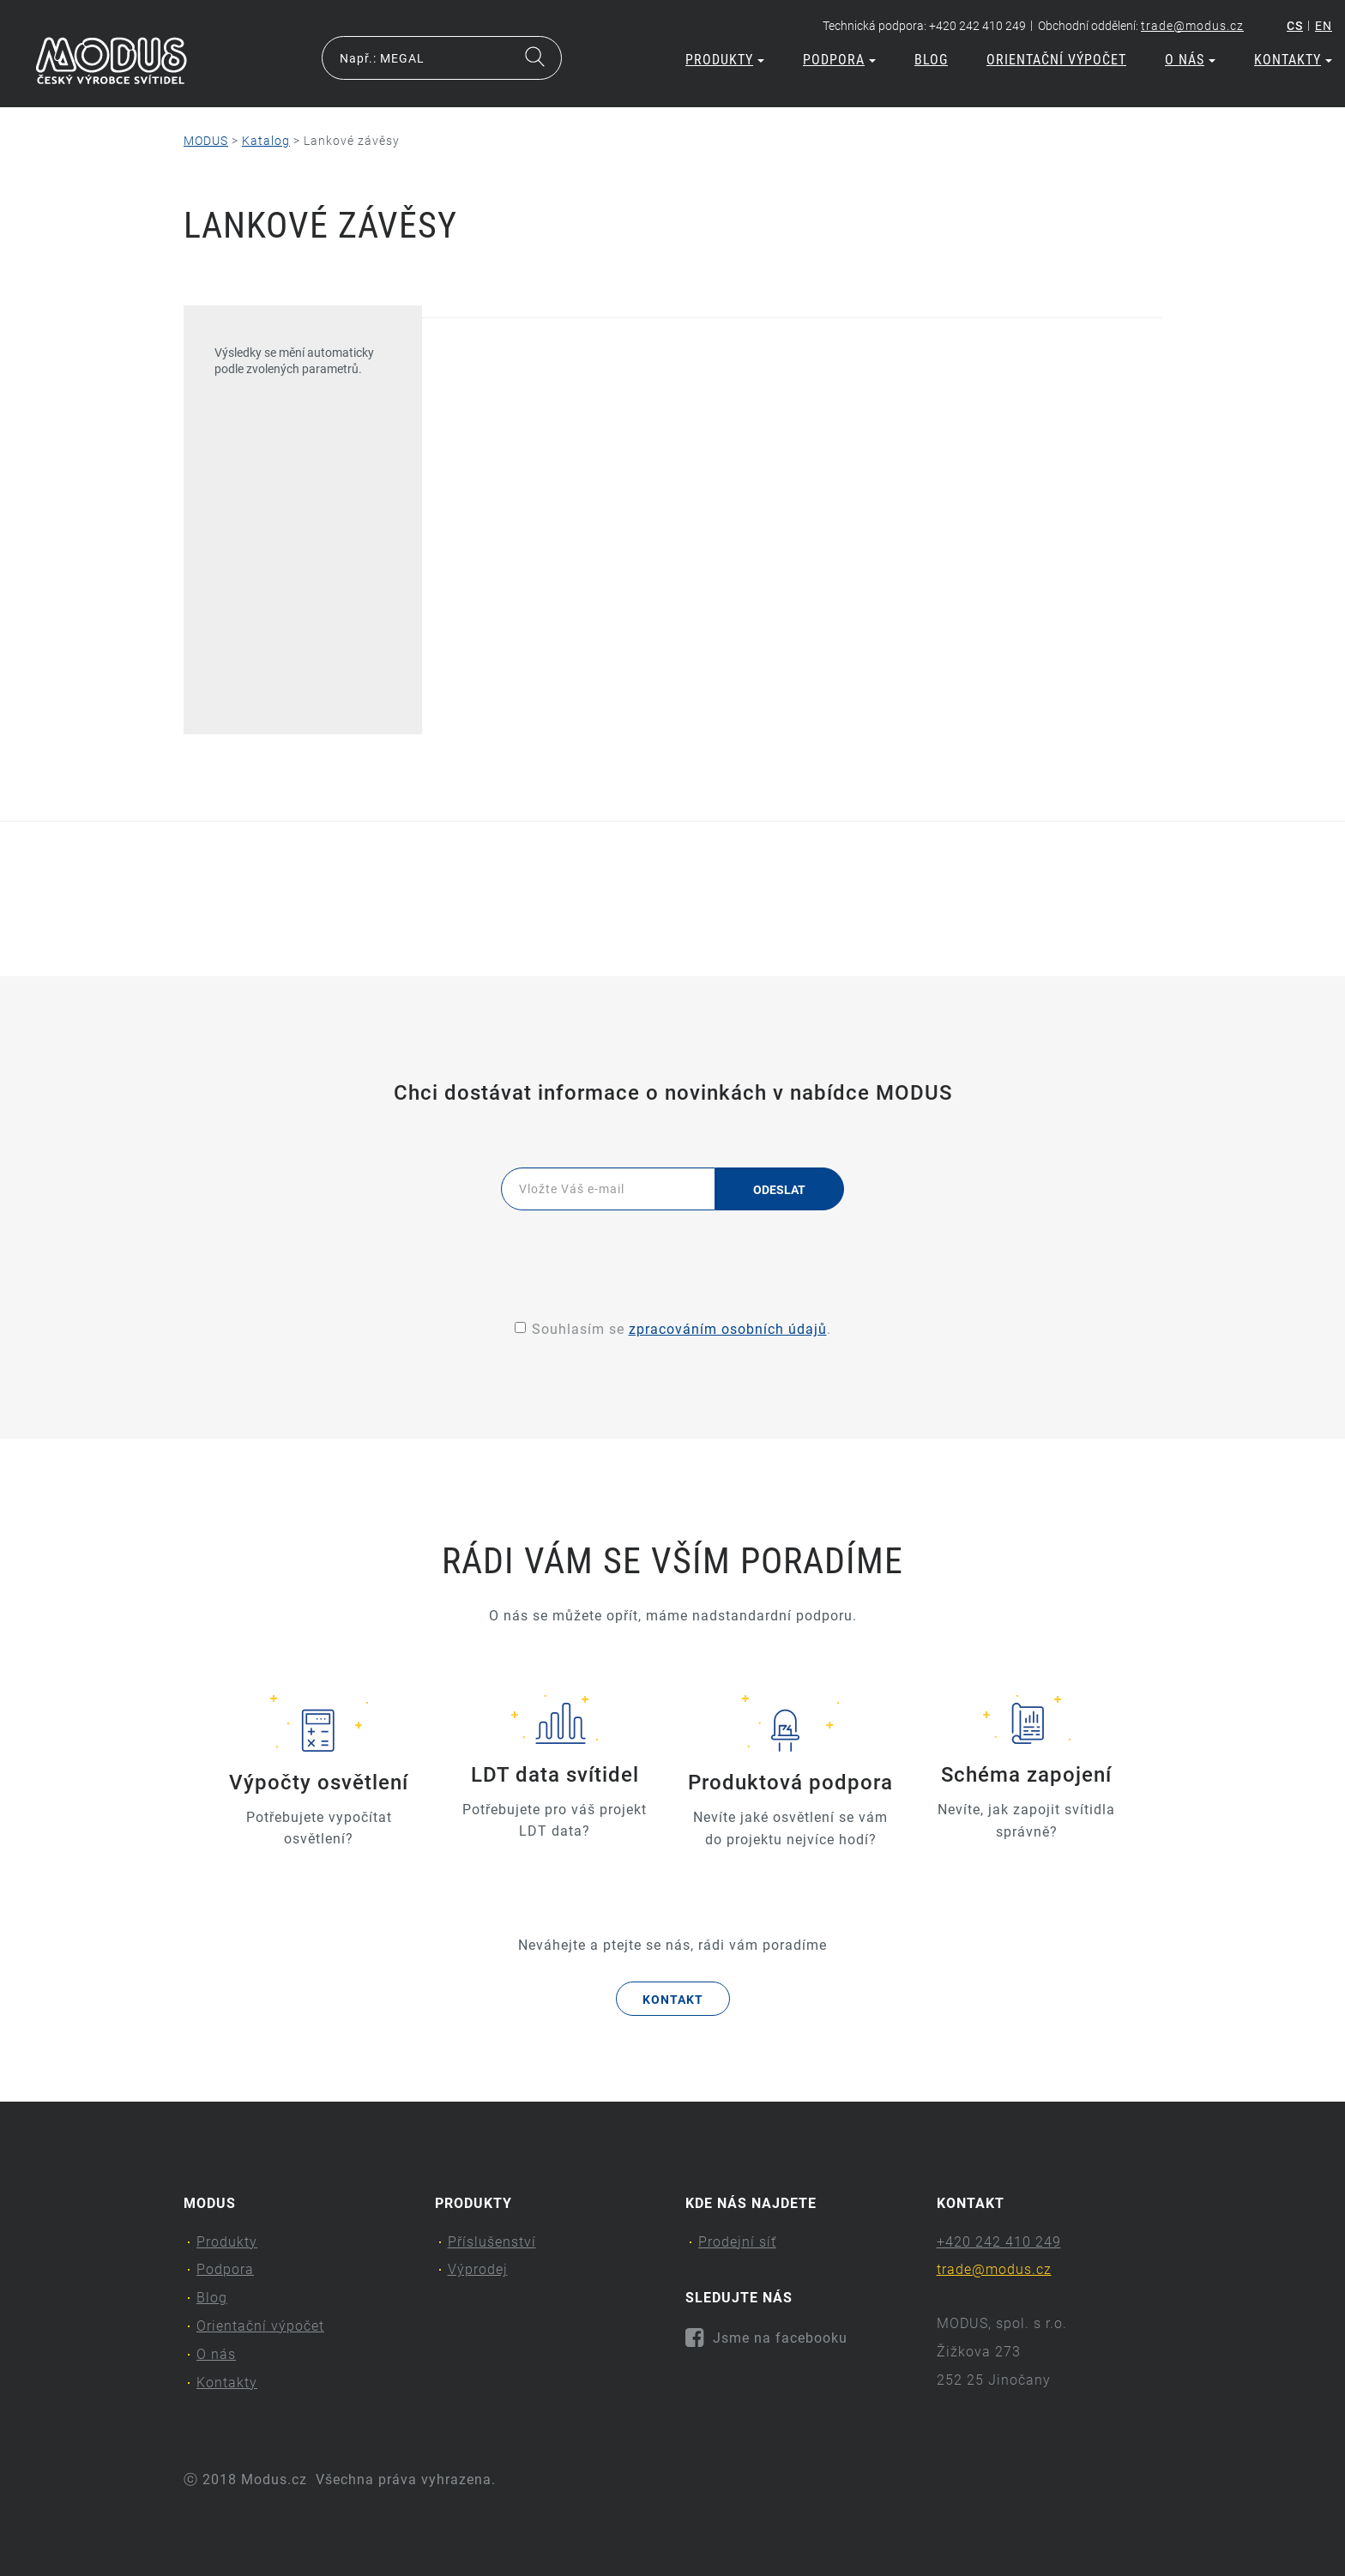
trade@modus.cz (1192, 26)
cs (1295, 26)
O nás (1190, 59)
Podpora (839, 59)
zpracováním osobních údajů (728, 1329)
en (1323, 26)
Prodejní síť (737, 2242)
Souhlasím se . (673, 1329)
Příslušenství (492, 2242)
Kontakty (1293, 59)
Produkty (724, 59)
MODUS (206, 141)
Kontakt (672, 1999)
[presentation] (672, 1256)
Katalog (266, 141)
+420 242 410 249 (999, 2242)
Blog (931, 59)
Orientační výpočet (1056, 59)
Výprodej (478, 2269)
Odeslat (780, 1190)
